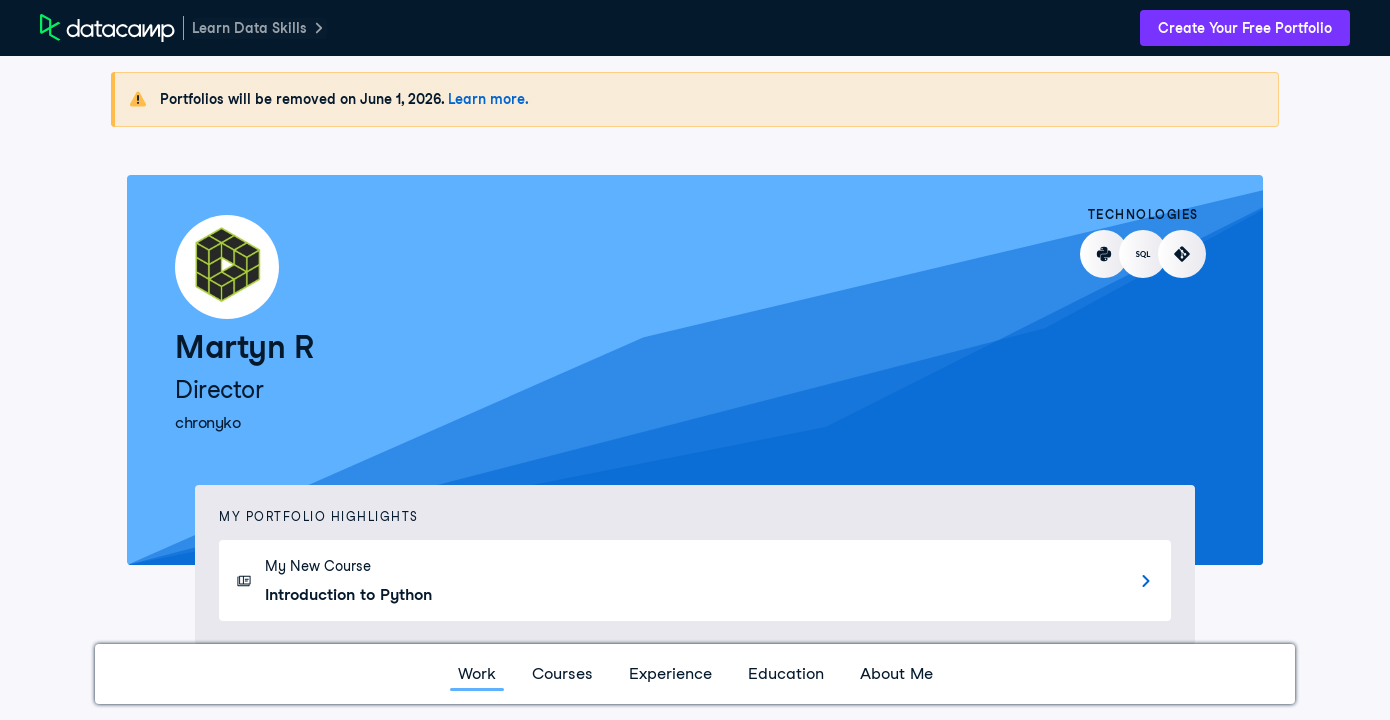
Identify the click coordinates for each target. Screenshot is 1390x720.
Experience (670, 673)
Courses (562, 673)
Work (477, 673)
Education (786, 673)
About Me (896, 673)
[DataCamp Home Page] (107, 28)
